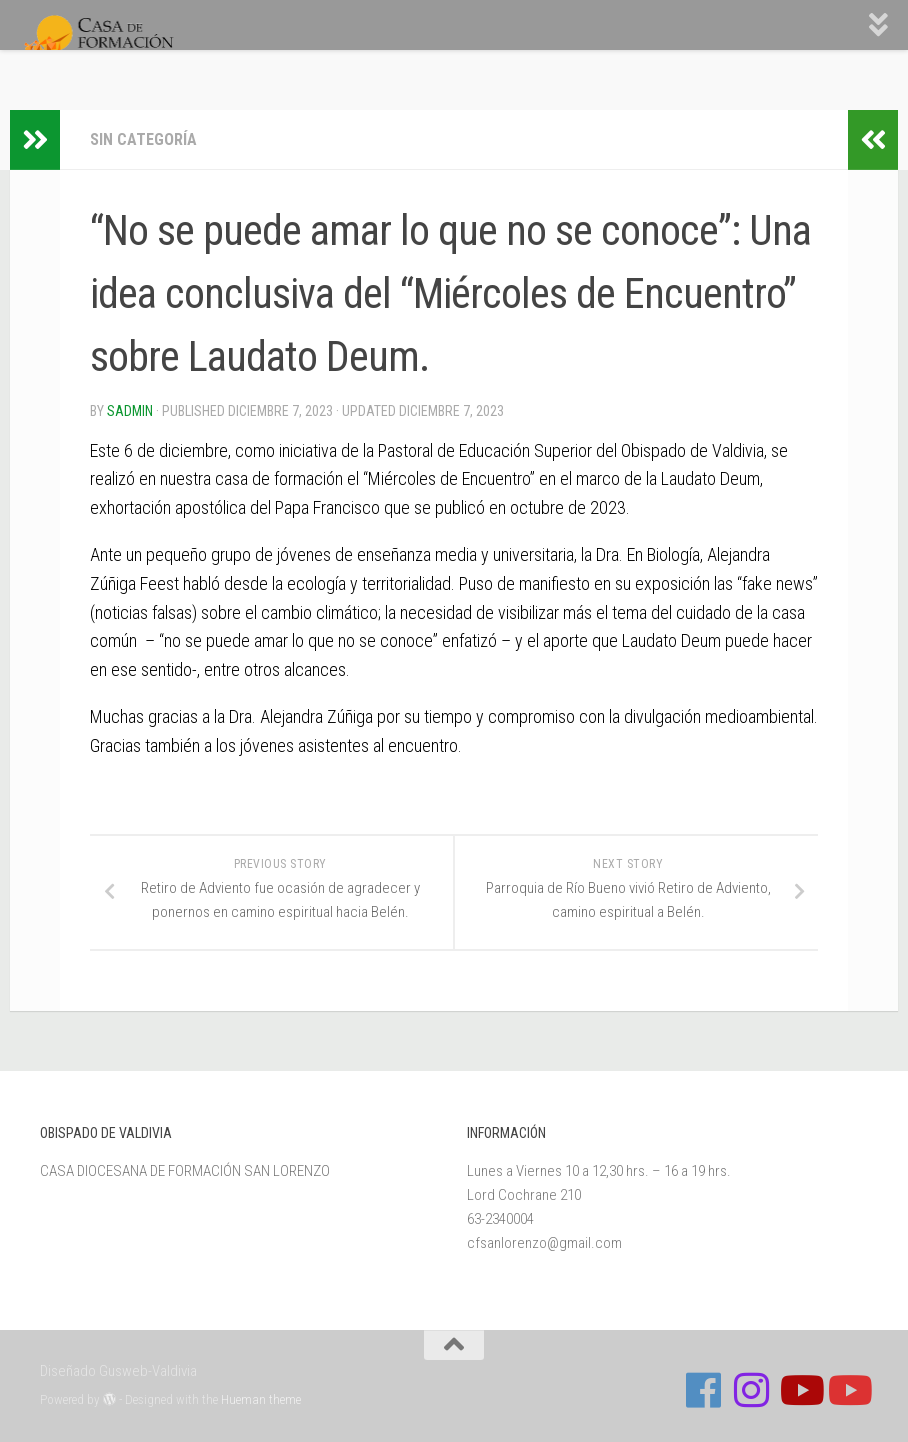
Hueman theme (261, 1399)
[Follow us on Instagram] (752, 1390)
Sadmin (130, 411)
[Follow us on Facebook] (704, 1390)
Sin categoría (143, 139)
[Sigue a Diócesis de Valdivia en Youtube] (848, 1390)
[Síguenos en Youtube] (800, 1390)
